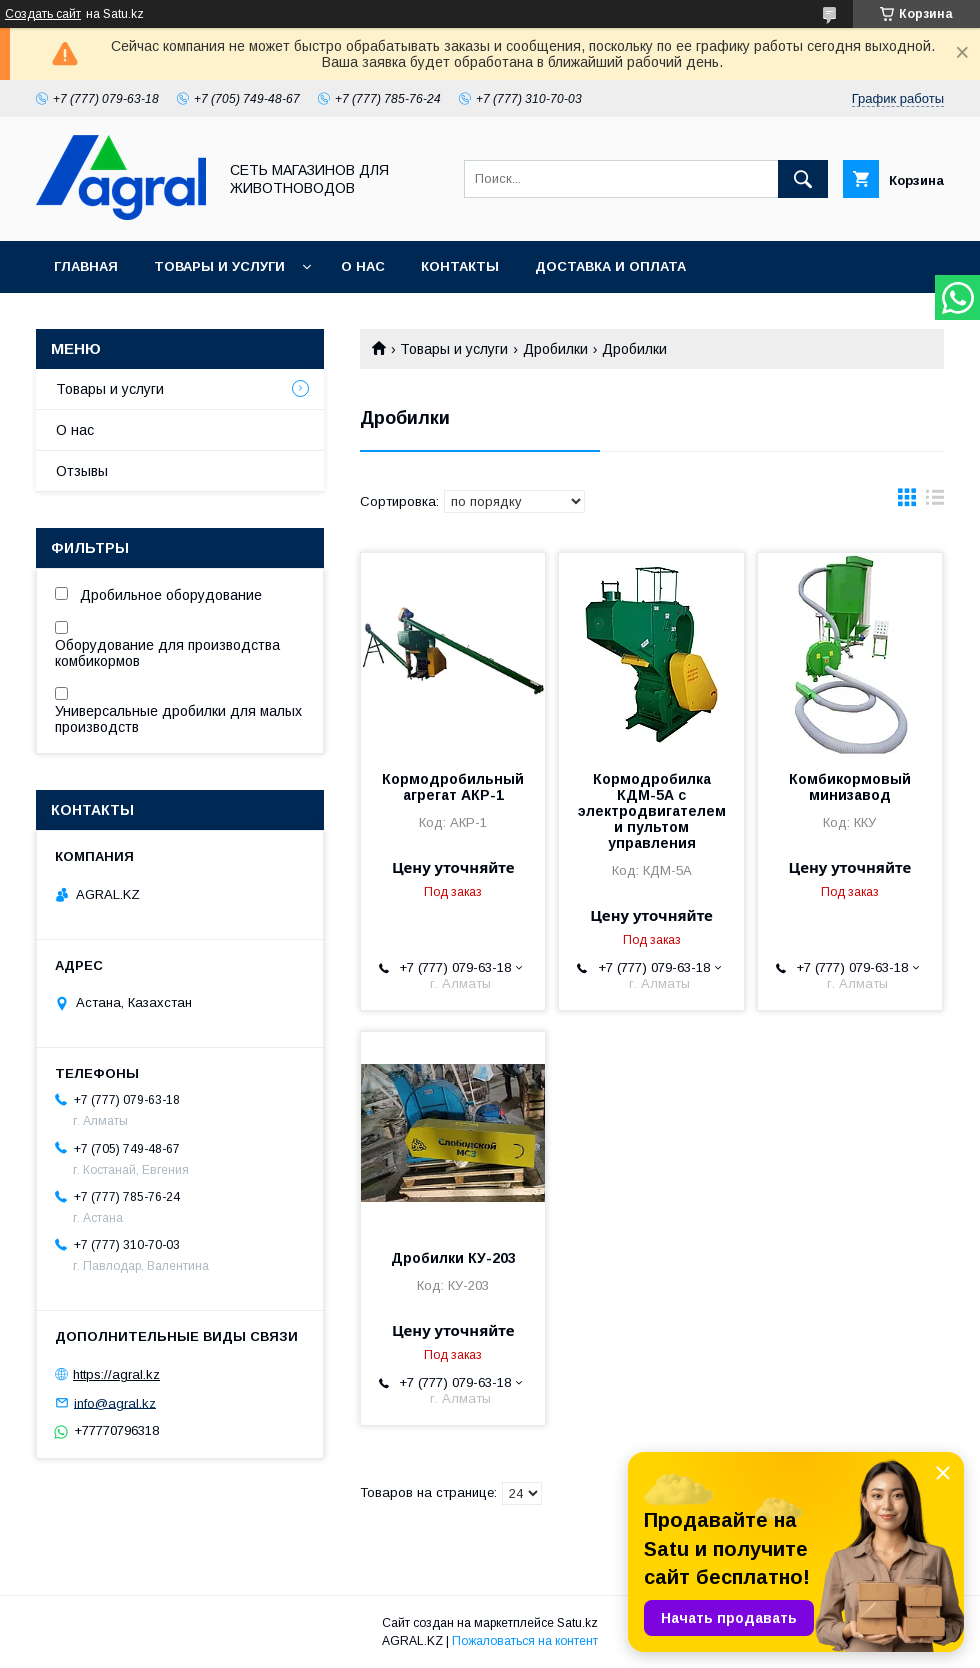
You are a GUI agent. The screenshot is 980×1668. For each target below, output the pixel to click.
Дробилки (555, 349)
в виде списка (935, 502)
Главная (86, 266)
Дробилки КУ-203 (453, 1258)
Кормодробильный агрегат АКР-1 (453, 787)
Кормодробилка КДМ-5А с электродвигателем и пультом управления (652, 811)
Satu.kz (577, 1623)
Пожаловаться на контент (525, 1641)
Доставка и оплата (610, 266)
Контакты (460, 266)
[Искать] (803, 179)
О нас (363, 266)
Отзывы (82, 471)
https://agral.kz (116, 1374)
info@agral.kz (115, 1402)
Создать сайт (43, 14)
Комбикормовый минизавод (850, 787)
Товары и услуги (219, 266)
